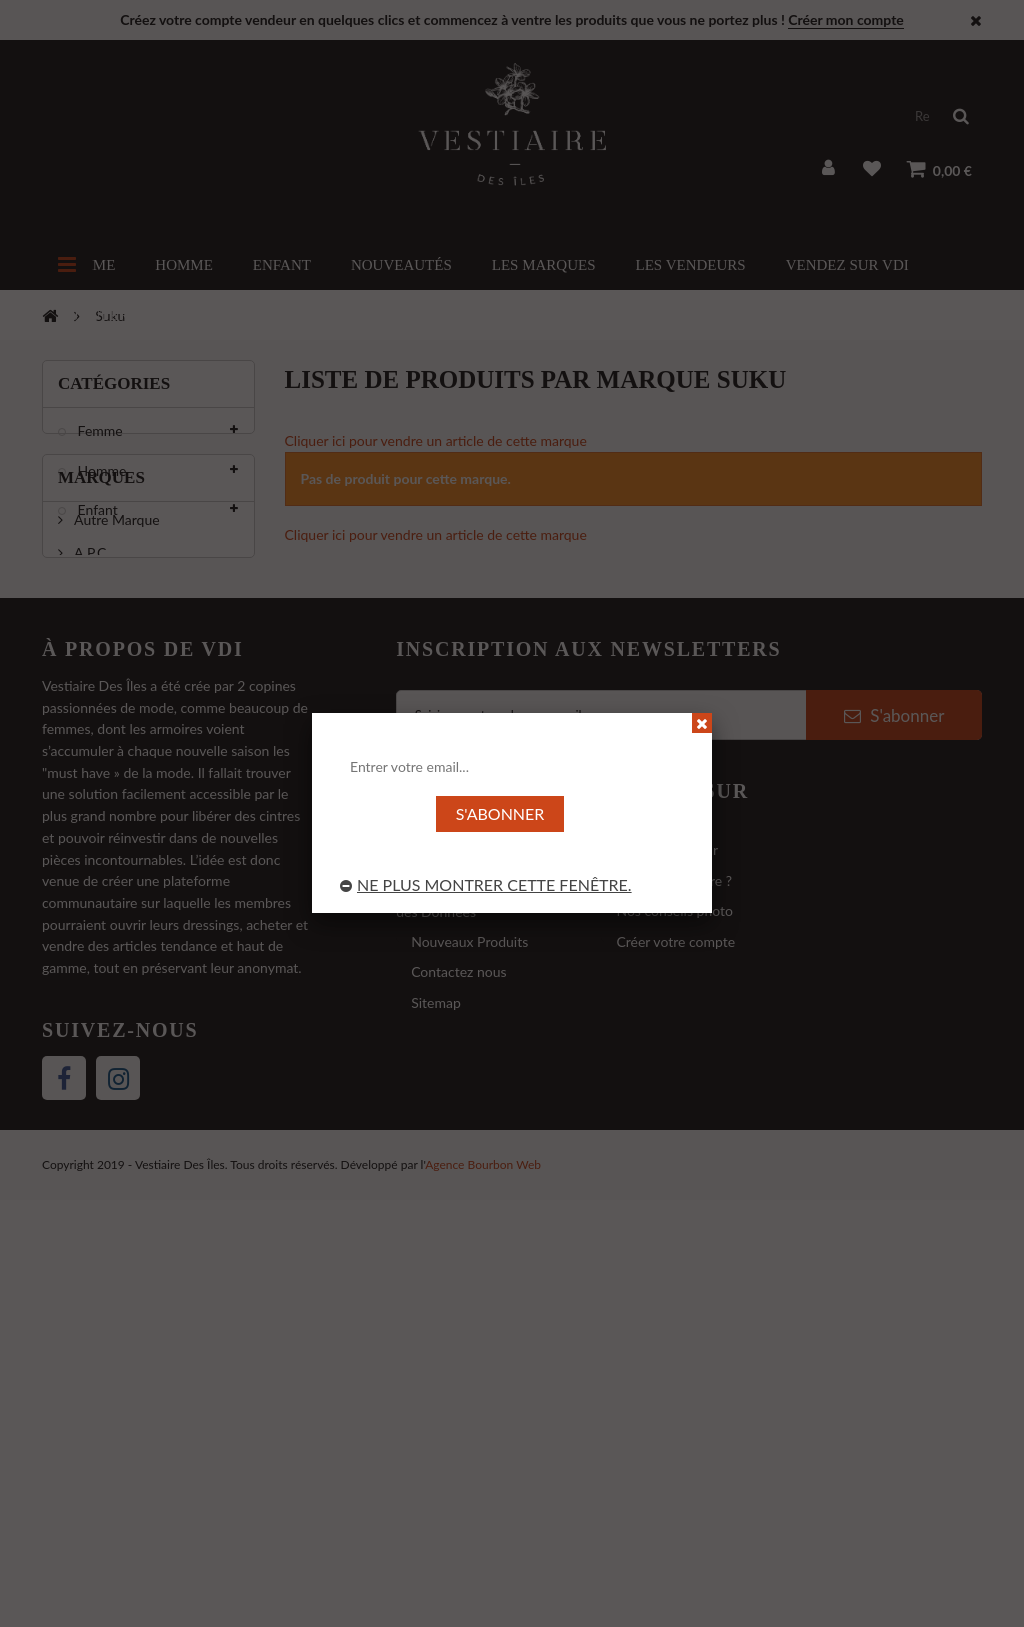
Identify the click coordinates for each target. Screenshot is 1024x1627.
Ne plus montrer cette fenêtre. (486, 884)
